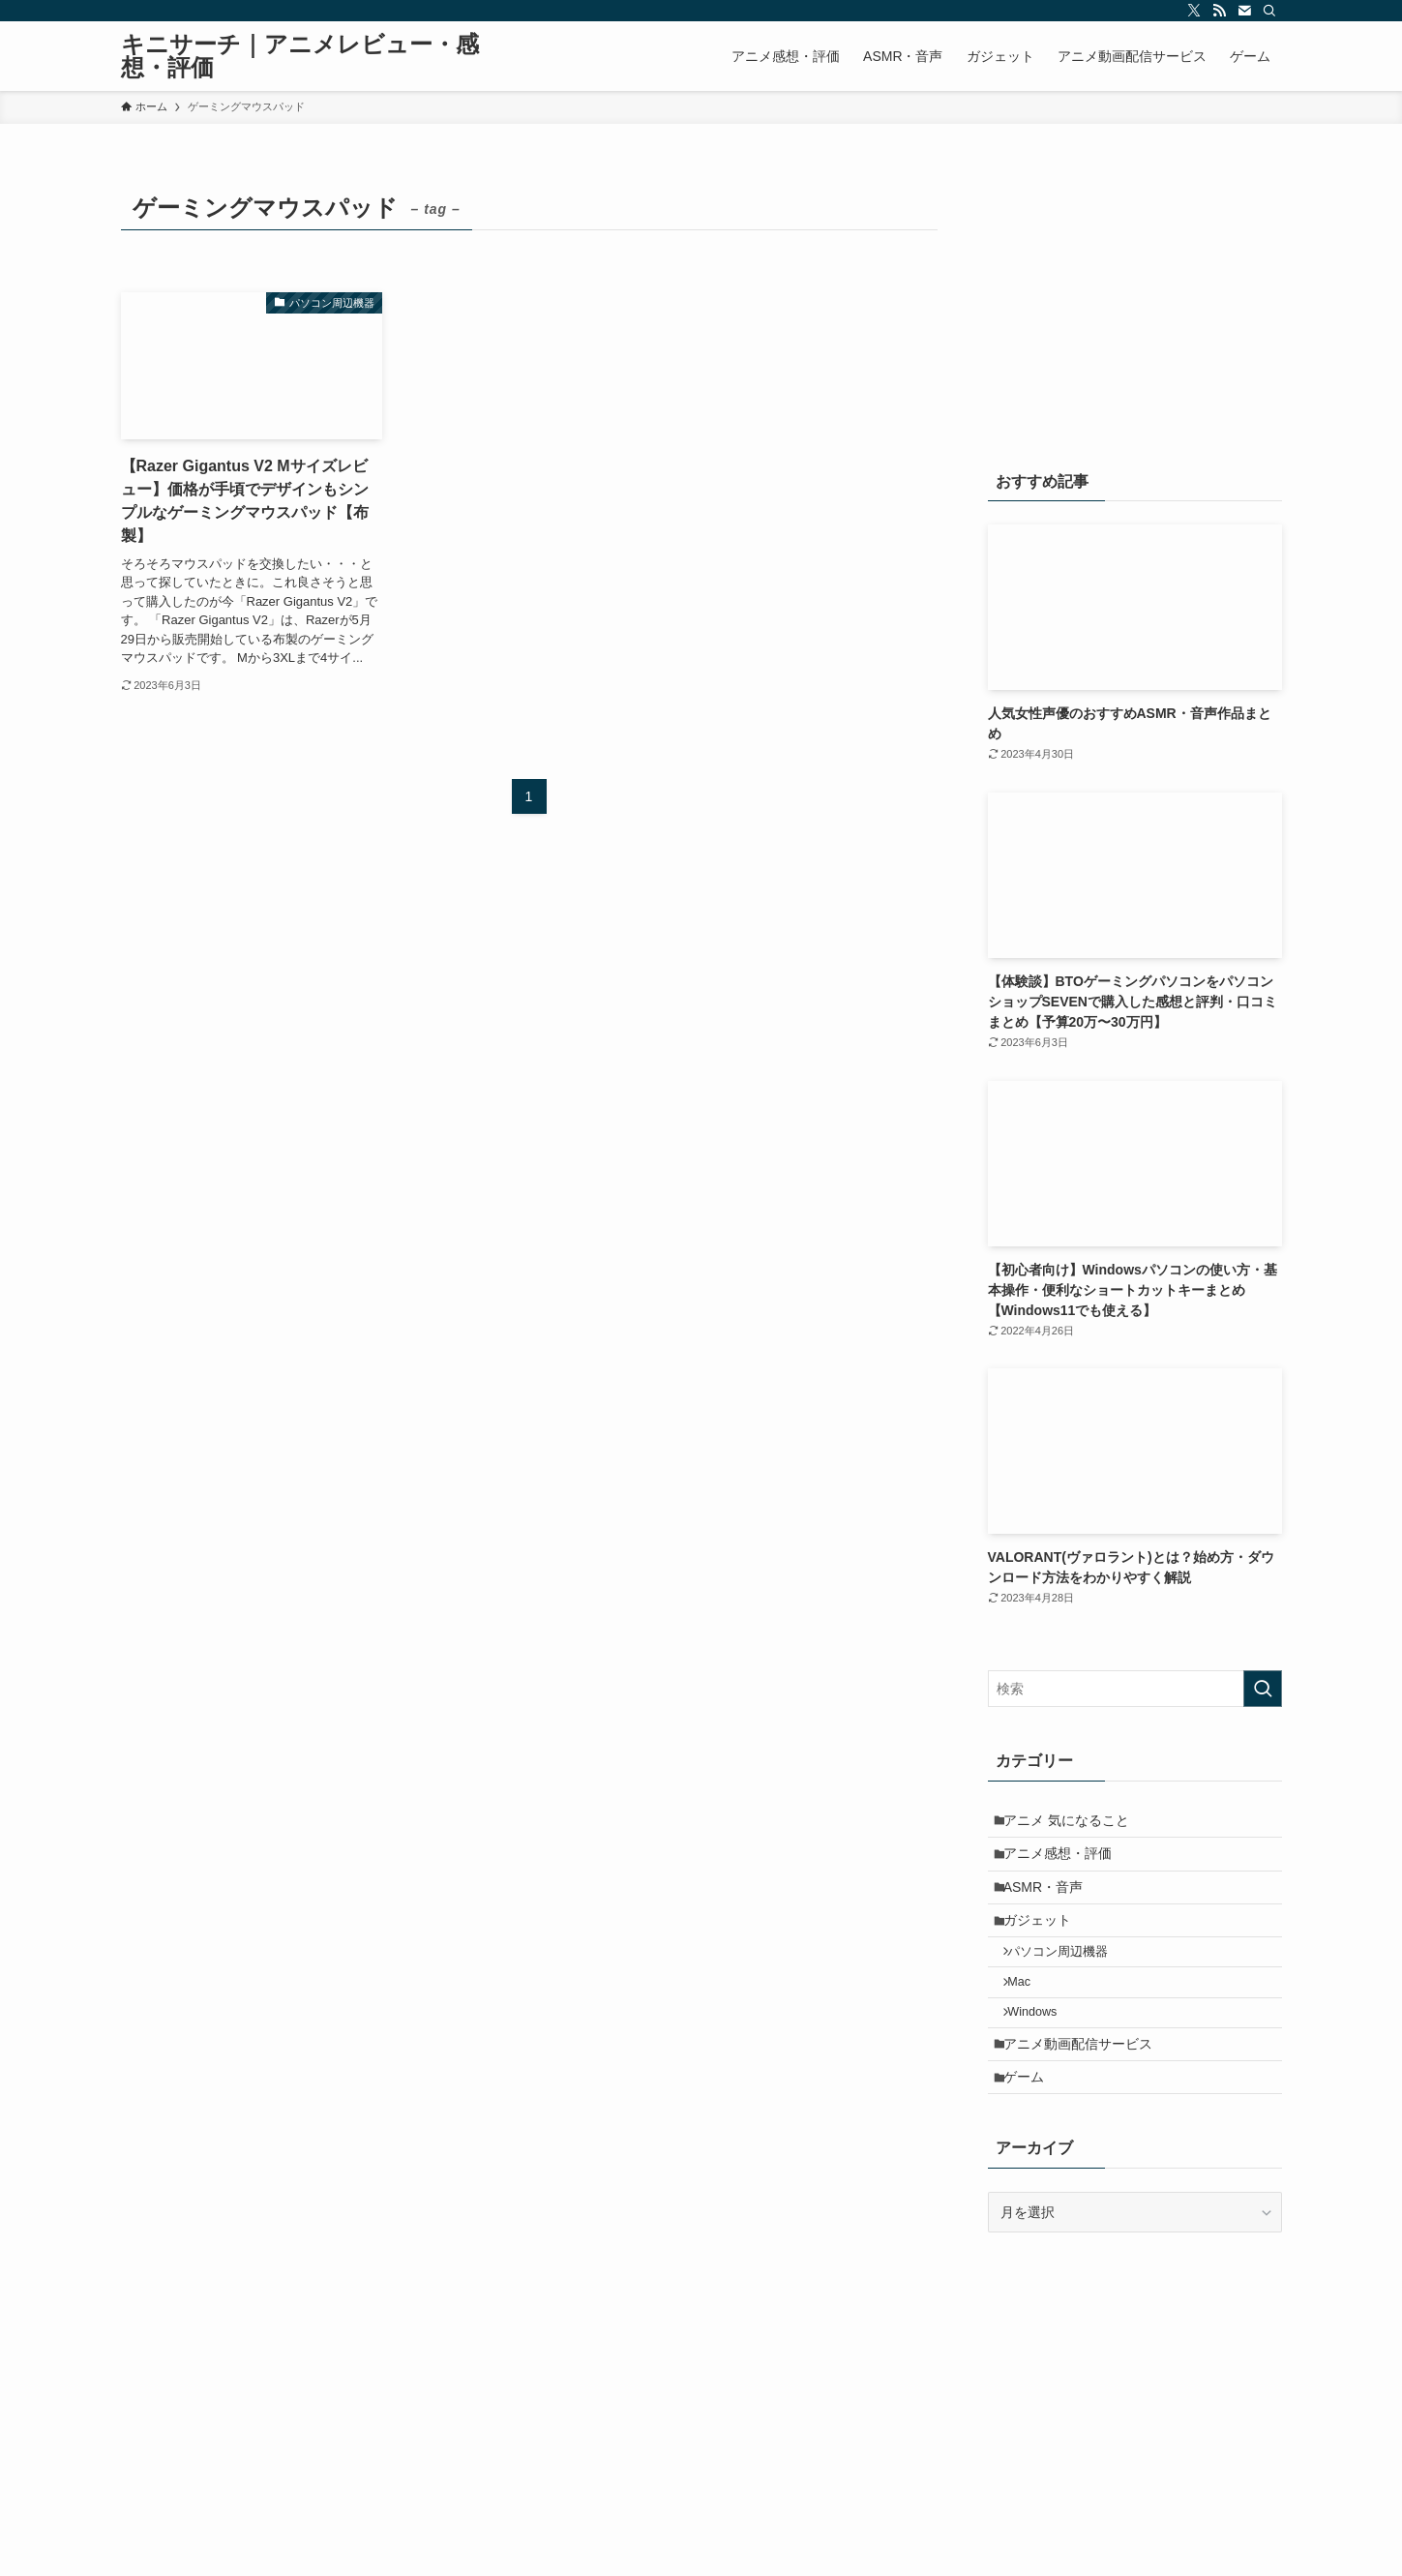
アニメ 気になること (1074, 1823)
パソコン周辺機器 (1068, 1983)
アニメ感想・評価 (1065, 1864)
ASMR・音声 (1050, 1903)
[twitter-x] (1194, 10)
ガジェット (1045, 1944)
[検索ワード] (1135, 1688)
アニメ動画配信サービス (1085, 2093)
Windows (1042, 2055)
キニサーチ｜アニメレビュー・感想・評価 (300, 56)
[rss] (1219, 10)
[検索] (1269, 10)
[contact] (1244, 10)
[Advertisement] (1135, 307)
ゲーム (1031, 2134)
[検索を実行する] (1262, 1688)
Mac (1029, 2018)
